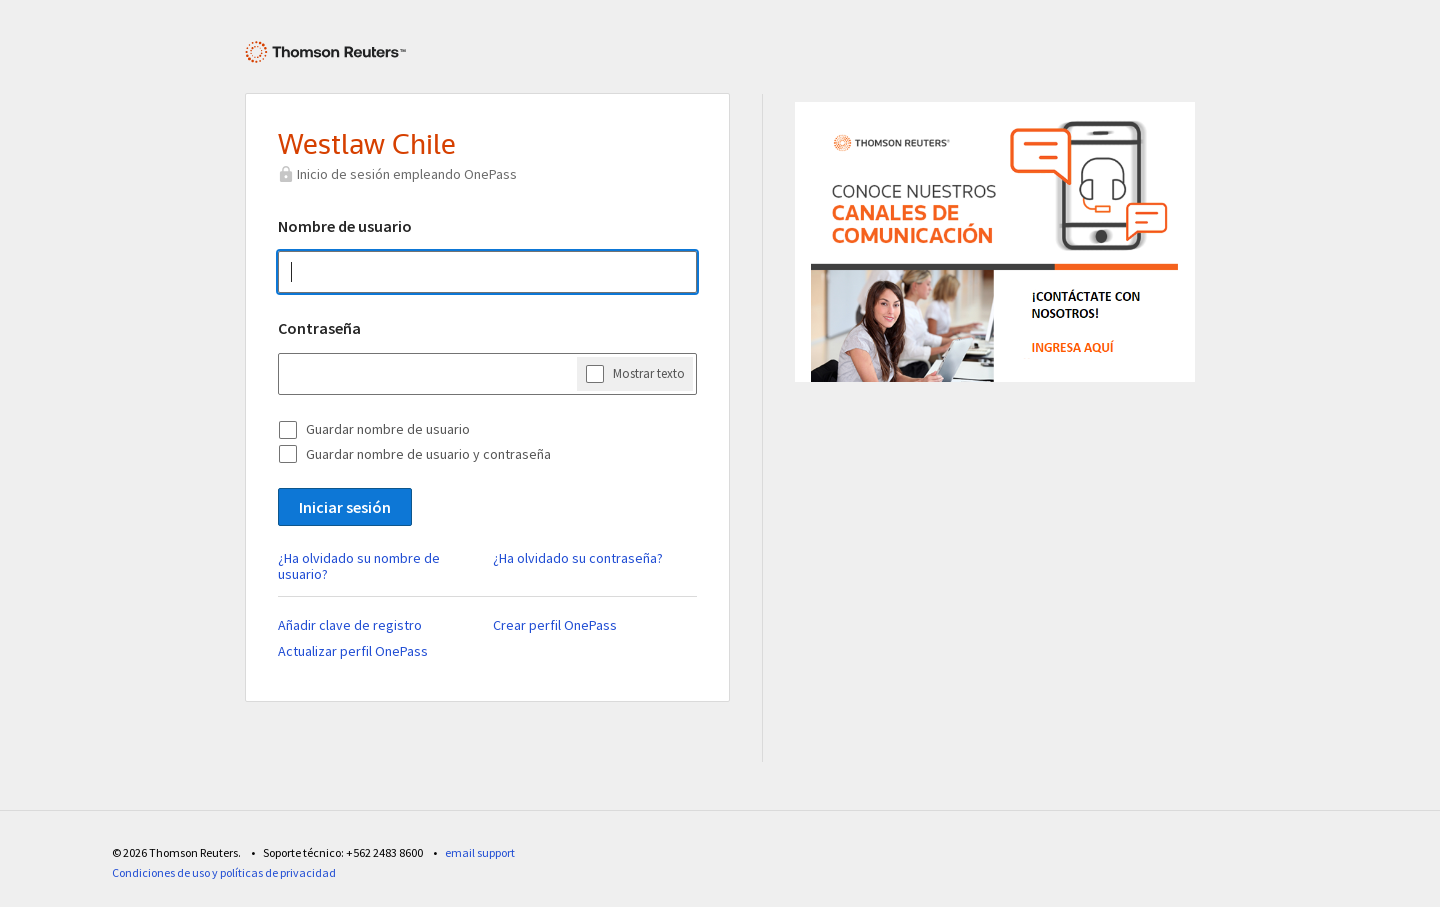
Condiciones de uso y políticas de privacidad (224, 872)
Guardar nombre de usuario (388, 429)
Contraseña (319, 328)
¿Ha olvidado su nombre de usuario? (359, 566)
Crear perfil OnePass (555, 625)
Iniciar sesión (345, 507)
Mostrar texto (649, 373)
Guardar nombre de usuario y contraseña (428, 454)
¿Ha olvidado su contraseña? (578, 558)
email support (480, 852)
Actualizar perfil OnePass (353, 651)
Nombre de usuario (345, 226)
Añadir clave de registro (350, 625)
